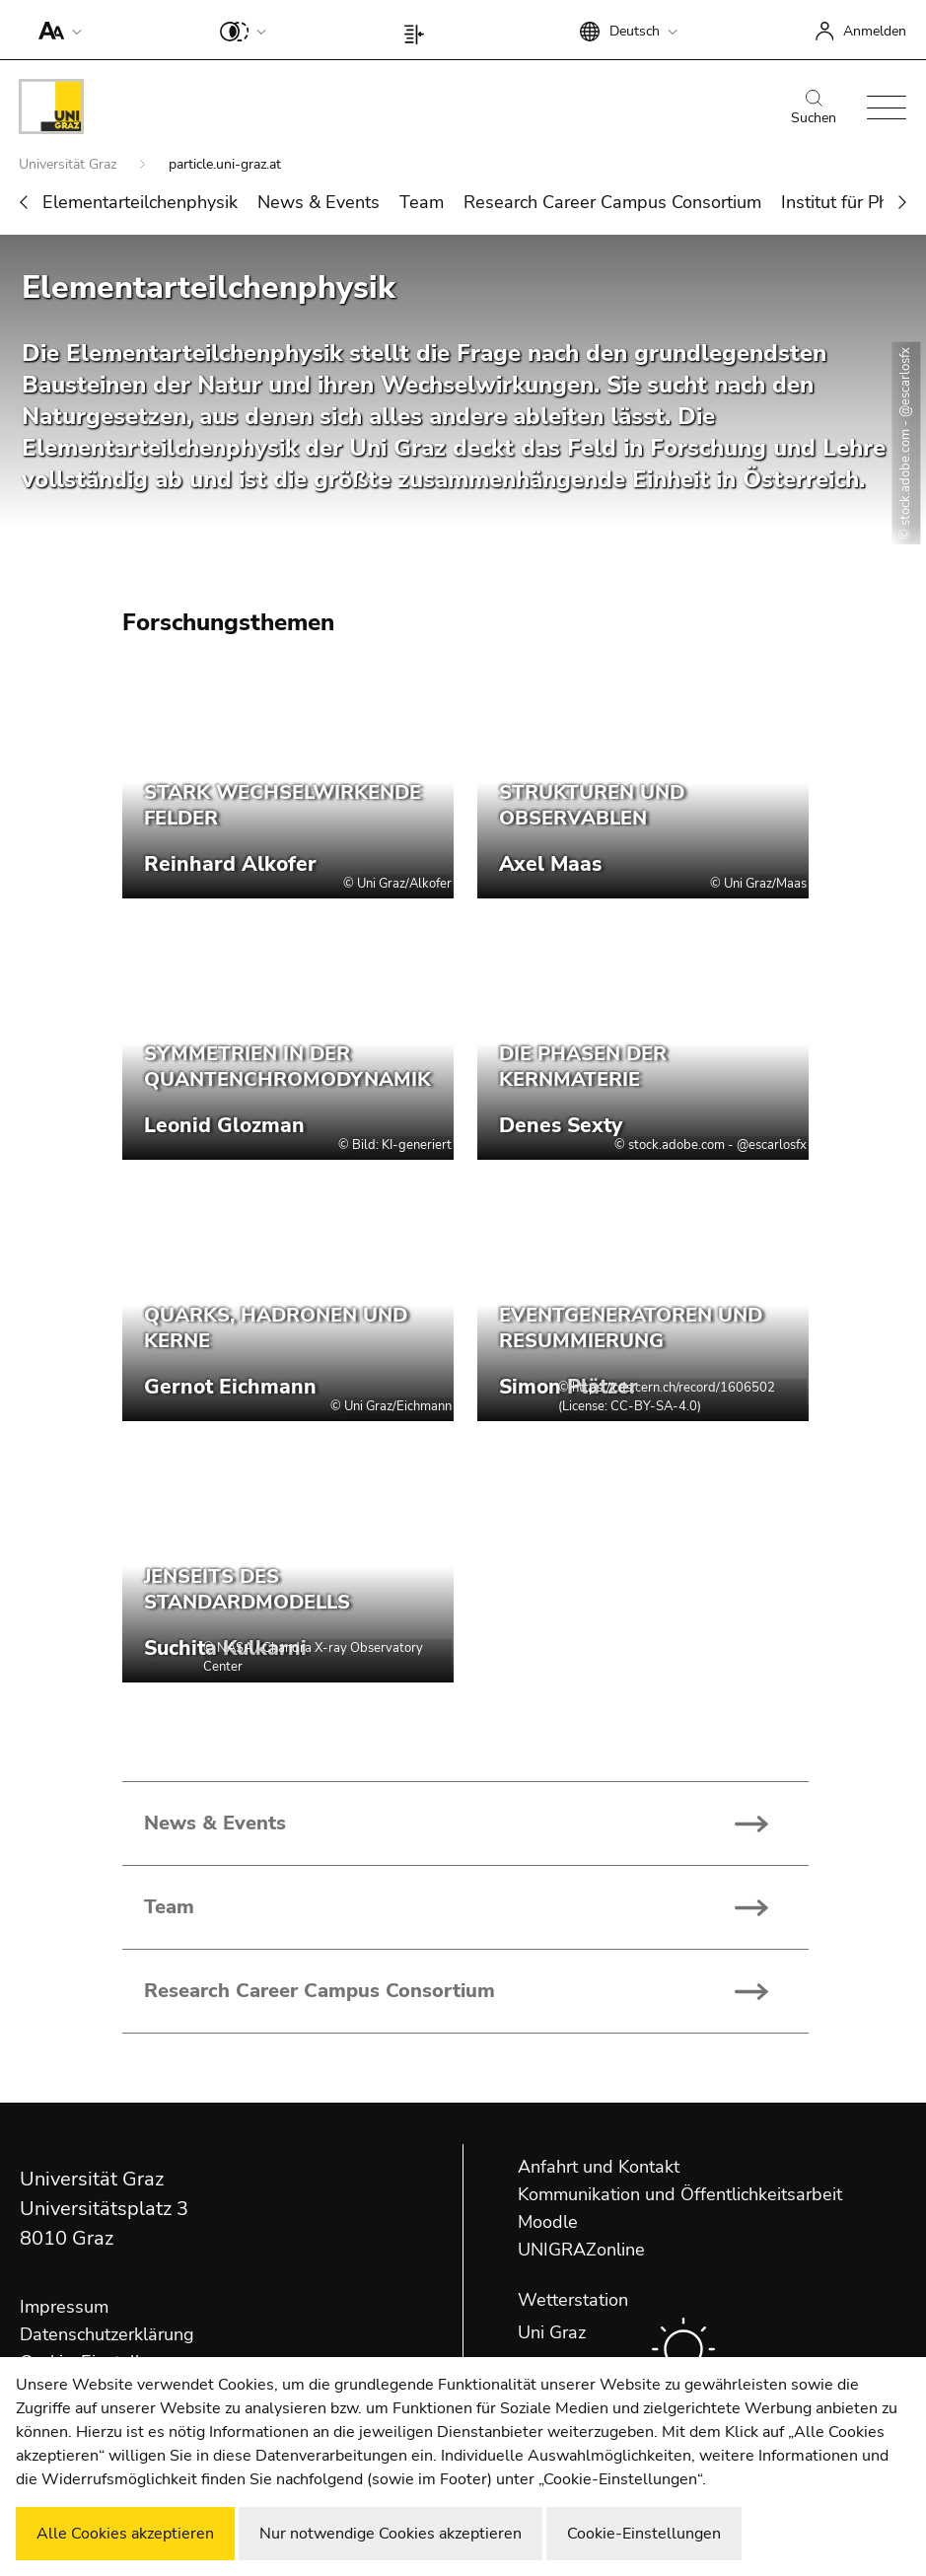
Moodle (548, 2222)
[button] (56, 29)
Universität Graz (69, 164)
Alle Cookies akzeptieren (125, 2533)
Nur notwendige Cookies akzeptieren (390, 2533)
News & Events (318, 202)
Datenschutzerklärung (107, 2334)
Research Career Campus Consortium (612, 202)
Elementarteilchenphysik (140, 202)
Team (421, 202)
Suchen (813, 108)
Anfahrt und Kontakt (598, 2167)
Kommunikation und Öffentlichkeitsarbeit (680, 2194)
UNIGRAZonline (581, 2249)
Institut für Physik (850, 202)
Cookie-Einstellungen (644, 2533)
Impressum (64, 2307)
